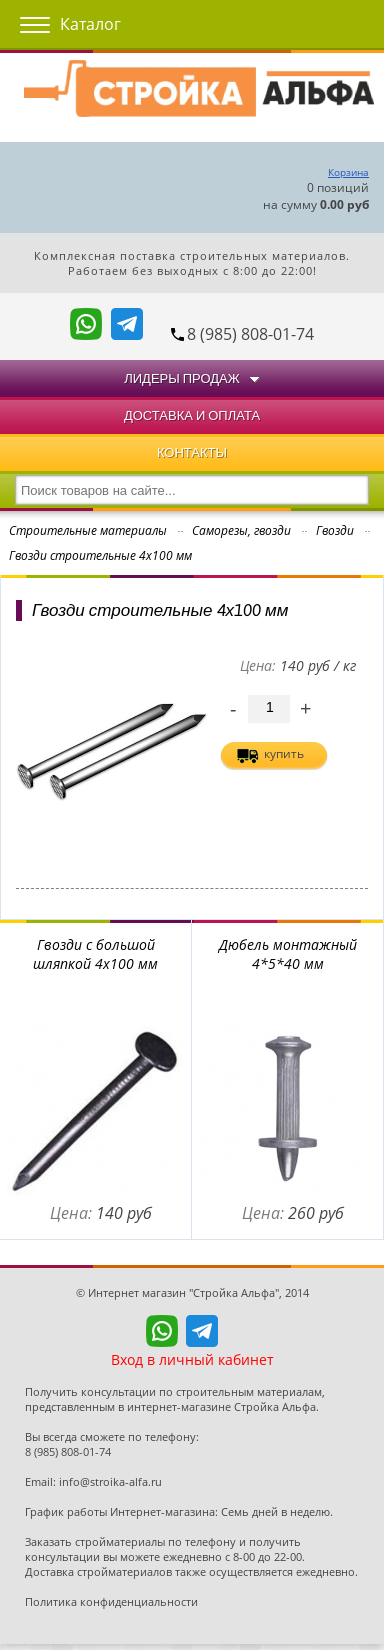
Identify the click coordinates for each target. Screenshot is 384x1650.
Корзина (348, 172)
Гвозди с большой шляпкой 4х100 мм (95, 954)
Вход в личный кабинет (192, 1359)
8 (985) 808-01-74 (250, 334)
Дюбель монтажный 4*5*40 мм (288, 954)
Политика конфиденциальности (111, 1601)
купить (284, 753)
